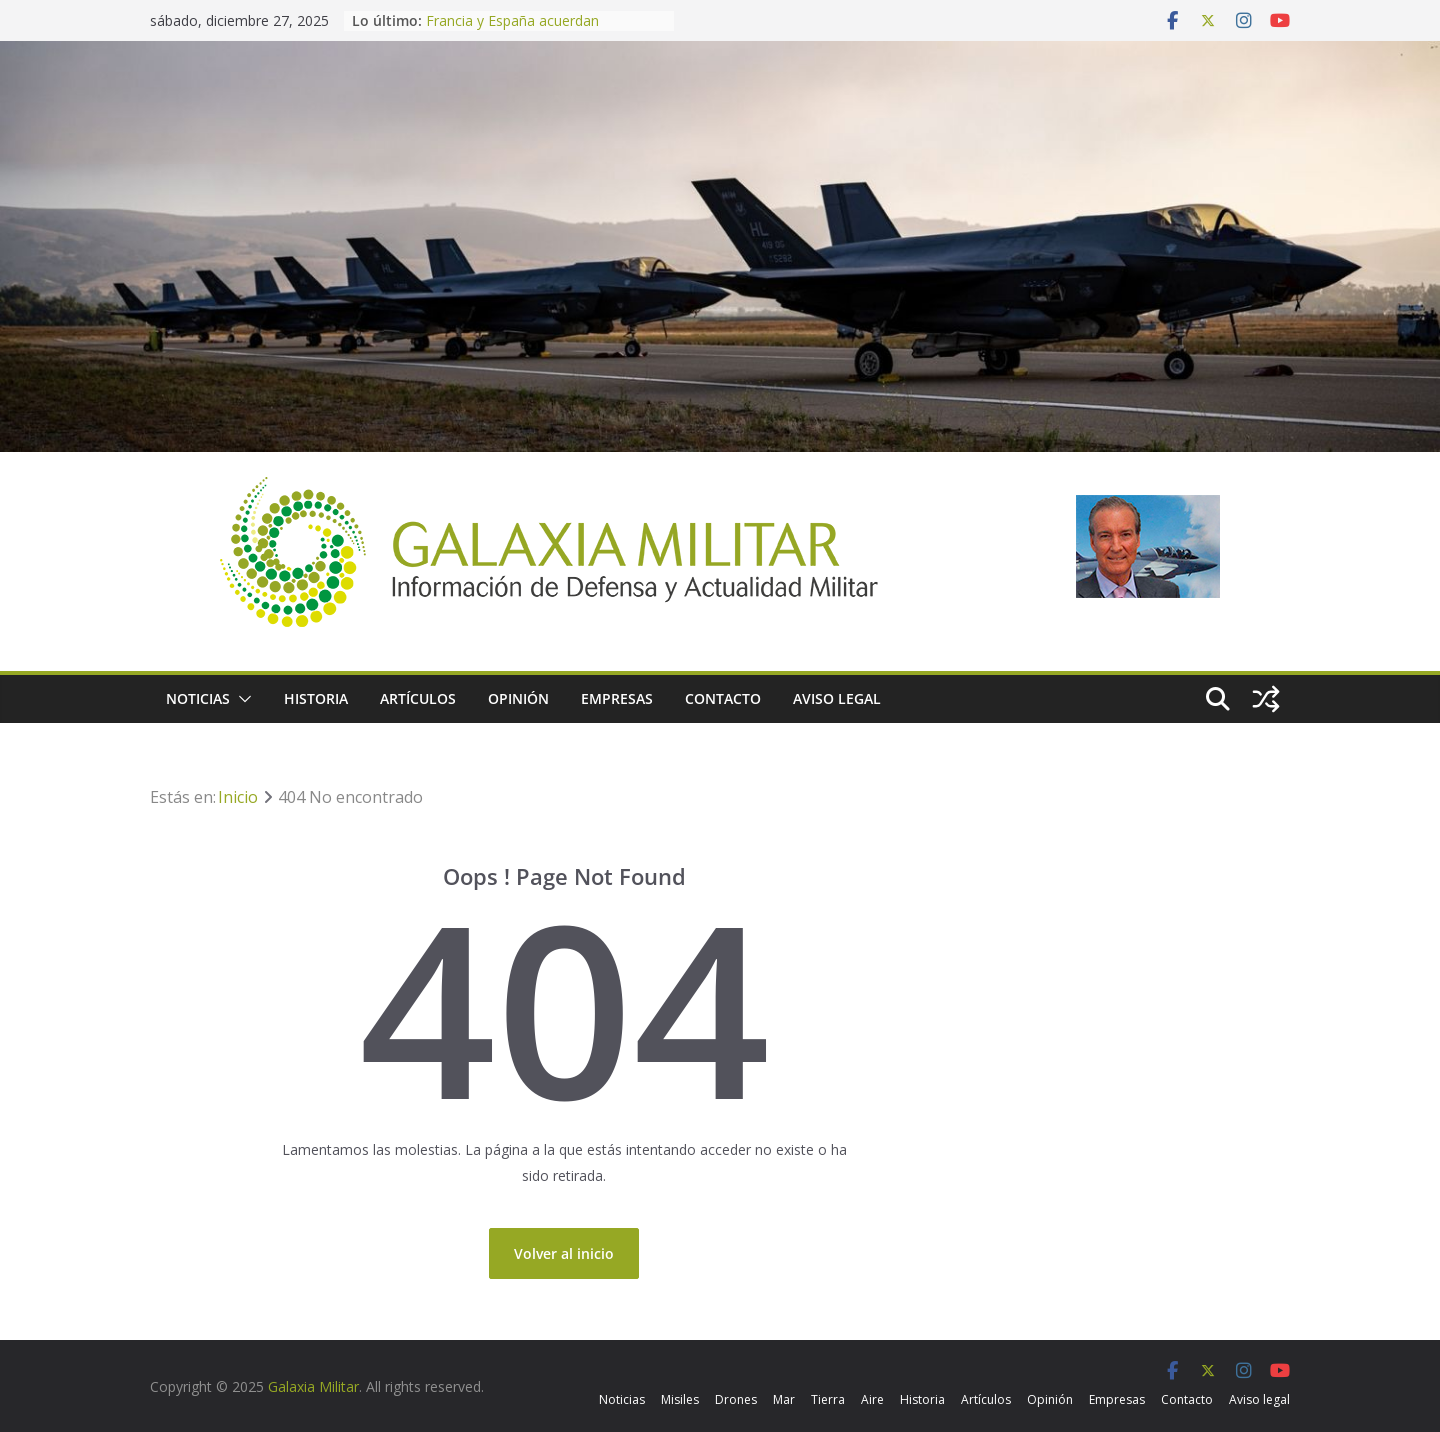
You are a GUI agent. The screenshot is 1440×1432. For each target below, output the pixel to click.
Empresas (617, 698)
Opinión (518, 698)
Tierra (828, 1399)
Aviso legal (837, 698)
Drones (736, 1399)
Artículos (418, 698)
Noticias (198, 698)
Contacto (723, 698)
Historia (316, 698)
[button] (241, 699)
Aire (872, 1399)
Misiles (680, 1399)
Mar (784, 1399)
